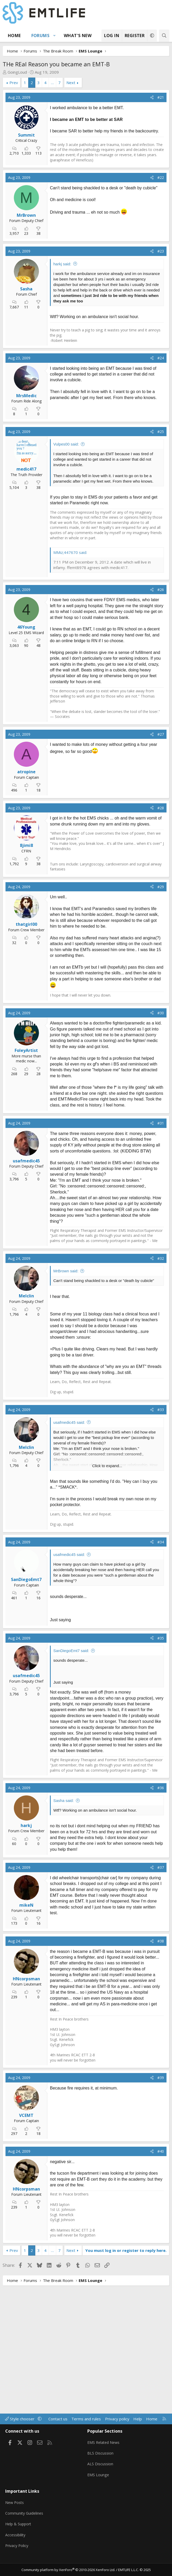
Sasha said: (63, 1934)
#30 (160, 1146)
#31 (160, 1256)
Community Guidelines (25, 2516)
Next (70, 82)
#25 (160, 565)
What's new (77, 35)
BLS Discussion (100, 2461)
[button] (54, 36)
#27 (160, 867)
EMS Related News (104, 2451)
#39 (160, 2211)
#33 (160, 1543)
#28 (160, 941)
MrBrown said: (65, 1404)
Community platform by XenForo (68, 2569)
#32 (160, 1391)
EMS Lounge (98, 2482)
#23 (160, 317)
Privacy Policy (17, 2547)
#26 (160, 723)
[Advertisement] (92, 172)
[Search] (164, 36)
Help (137, 2429)
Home (14, 35)
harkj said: (62, 330)
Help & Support (19, 2527)
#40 (160, 2284)
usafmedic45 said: (69, 1555)
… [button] (52, 82)
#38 (160, 2074)
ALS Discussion (100, 2471)
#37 (160, 2000)
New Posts (15, 2506)
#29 (160, 1019)
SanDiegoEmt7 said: (71, 1784)
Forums (40, 35)
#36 (160, 1921)
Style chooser (20, 2429)
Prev (13, 82)
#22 (160, 244)
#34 (160, 1675)
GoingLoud (17, 72)
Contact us (57, 2429)
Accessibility (16, 2537)
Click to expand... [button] (107, 1599)
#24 (160, 491)
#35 (160, 1771)
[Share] (152, 97)
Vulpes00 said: (66, 577)
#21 (160, 97)
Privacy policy (117, 2429)
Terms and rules (86, 2429)
